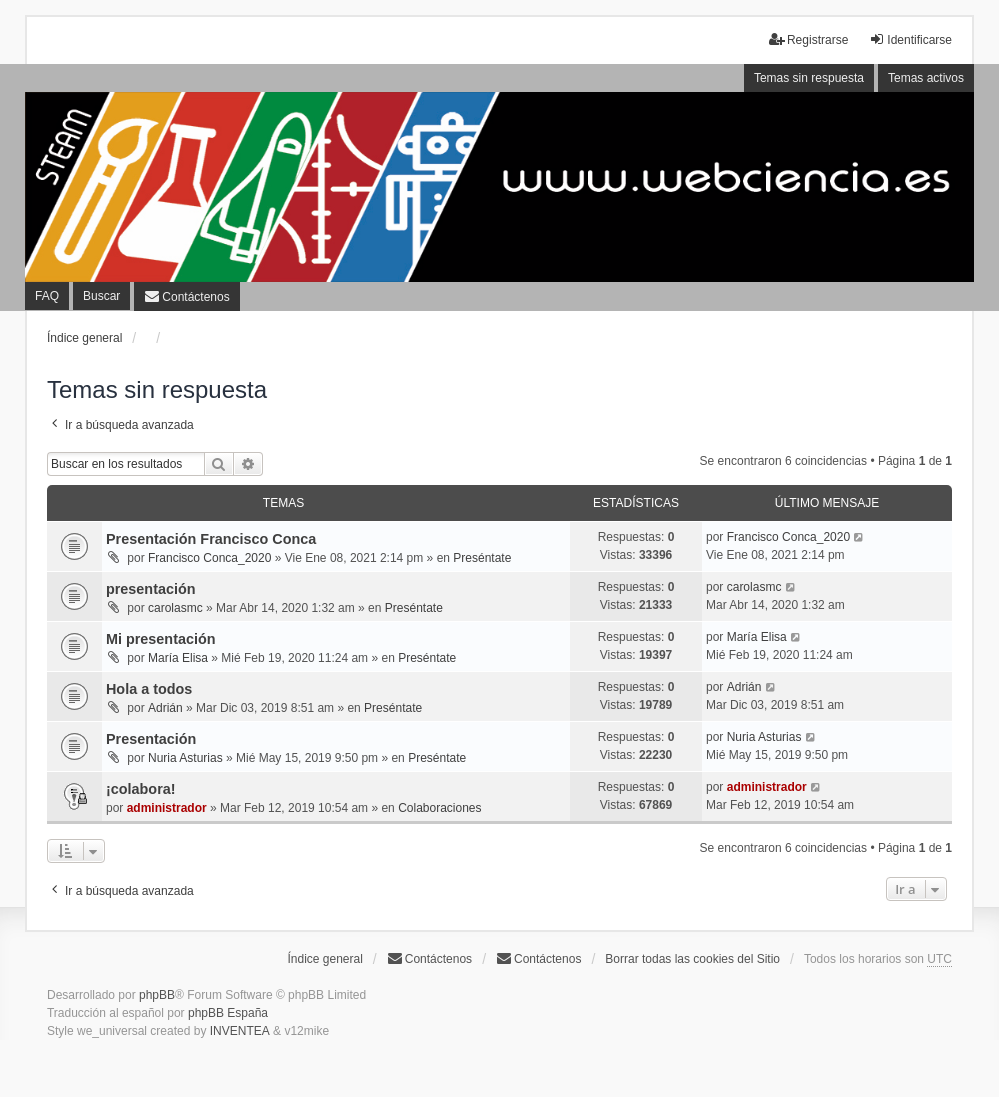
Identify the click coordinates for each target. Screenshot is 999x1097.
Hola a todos (149, 689)
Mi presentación (161, 639)
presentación (151, 589)
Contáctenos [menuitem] (429, 958)
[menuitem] (186, 296)
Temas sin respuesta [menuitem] (809, 78)
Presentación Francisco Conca (211, 539)
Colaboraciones (439, 808)
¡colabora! (141, 789)
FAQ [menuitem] (47, 296)
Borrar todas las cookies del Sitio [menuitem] (692, 959)
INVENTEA (240, 1031)
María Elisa (178, 658)
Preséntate (482, 558)
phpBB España (228, 1013)
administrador (167, 808)
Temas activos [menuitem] (926, 78)
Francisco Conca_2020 (209, 558)
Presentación (151, 739)
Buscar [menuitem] (101, 296)
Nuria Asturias (185, 758)
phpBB (157, 995)
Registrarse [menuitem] (808, 39)
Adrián (165, 708)
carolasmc (175, 608)
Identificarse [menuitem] (910, 39)
